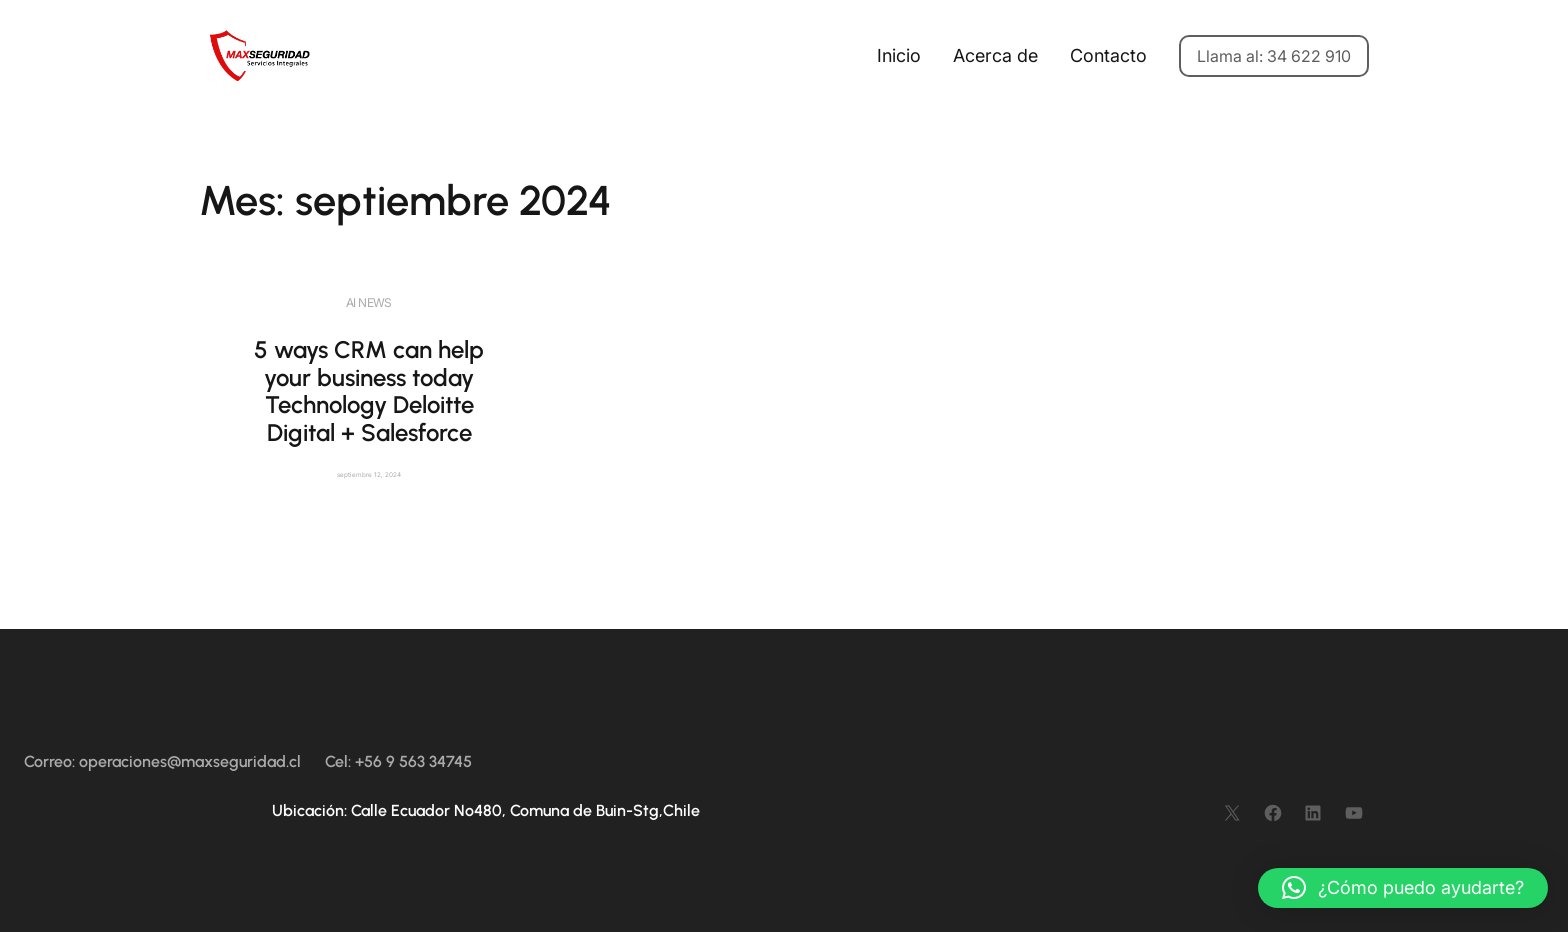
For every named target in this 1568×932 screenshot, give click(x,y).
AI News (369, 302)
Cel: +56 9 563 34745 (398, 761)
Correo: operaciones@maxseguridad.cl (162, 761)
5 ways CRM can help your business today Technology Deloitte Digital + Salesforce (369, 391)
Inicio (899, 55)
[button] (1403, 888)
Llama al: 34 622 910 (1274, 56)
